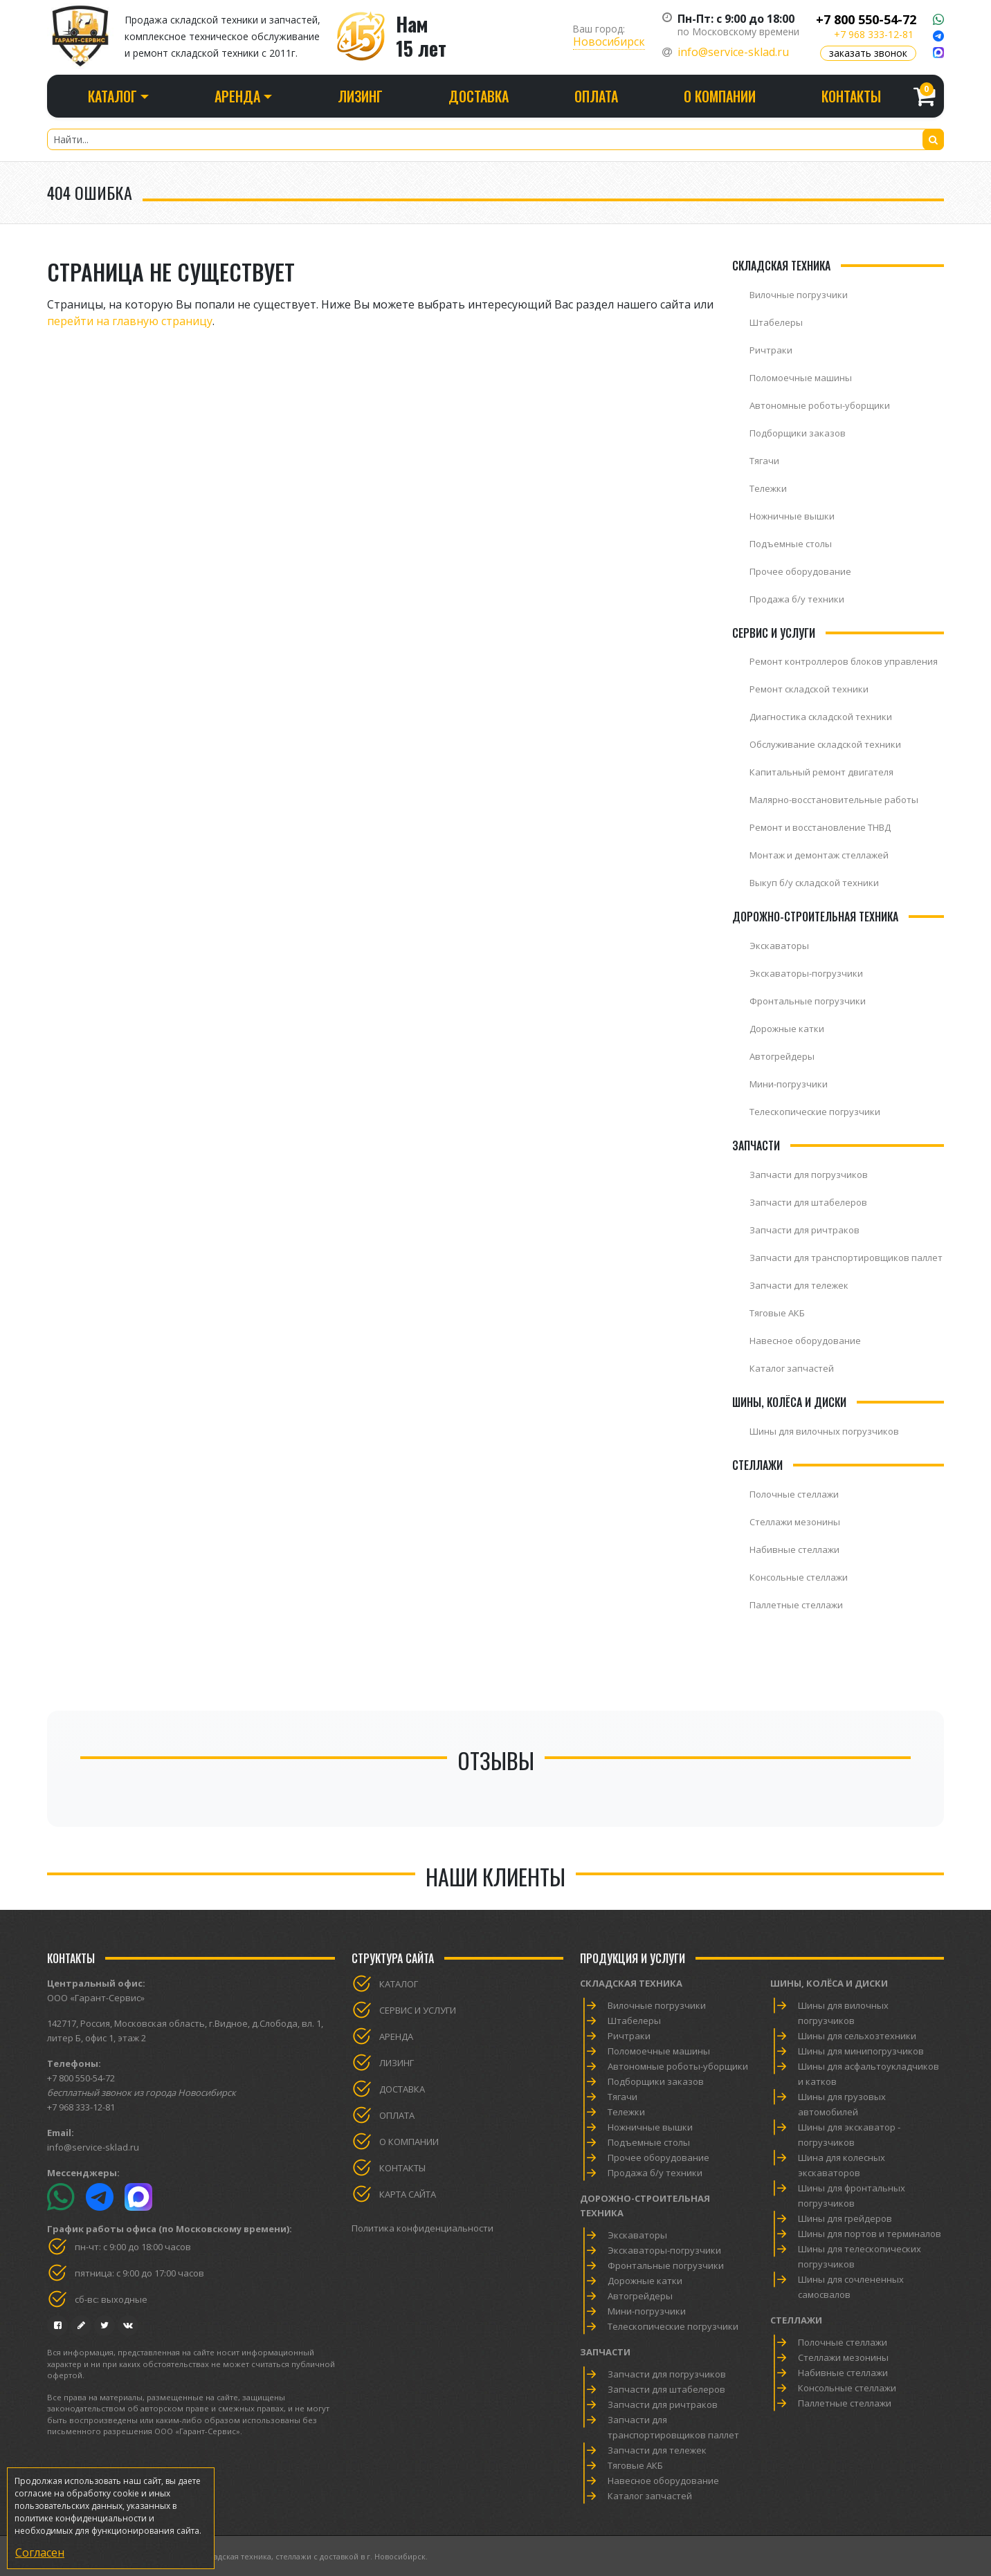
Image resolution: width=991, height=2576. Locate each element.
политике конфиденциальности (81, 2518)
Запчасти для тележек (798, 1285)
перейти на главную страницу (129, 321)
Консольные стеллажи (798, 1577)
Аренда (396, 2036)
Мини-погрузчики (788, 1084)
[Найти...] (495, 139)
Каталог (398, 1984)
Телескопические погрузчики (814, 1111)
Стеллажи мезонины (794, 1522)
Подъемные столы (790, 543)
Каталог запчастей (791, 1368)
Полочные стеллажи (794, 1494)
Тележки (768, 488)
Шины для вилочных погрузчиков (824, 1431)
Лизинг (360, 96)
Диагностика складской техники (820, 716)
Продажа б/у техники (796, 599)
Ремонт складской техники (809, 689)
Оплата (596, 96)
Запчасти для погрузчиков (808, 1174)
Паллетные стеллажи (796, 1605)
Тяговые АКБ (777, 1313)
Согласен (39, 2552)
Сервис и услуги (417, 2010)
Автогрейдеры (782, 1056)
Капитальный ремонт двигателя (821, 772)
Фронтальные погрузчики (807, 1001)
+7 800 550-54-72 (866, 19)
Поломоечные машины (800, 377)
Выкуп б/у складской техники (814, 882)
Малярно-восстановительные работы (833, 799)
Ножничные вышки (792, 516)
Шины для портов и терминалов (869, 2233)
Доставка (478, 96)
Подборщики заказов (797, 433)
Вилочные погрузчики (798, 294)
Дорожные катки (786, 1028)
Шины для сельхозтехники (857, 2036)
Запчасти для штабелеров (808, 1202)
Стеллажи (796, 2320)
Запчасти (605, 2352)
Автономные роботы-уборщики (819, 405)
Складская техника (631, 1983)
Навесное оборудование (805, 1340)
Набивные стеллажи (794, 1549)
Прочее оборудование (800, 571)
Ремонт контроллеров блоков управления (843, 661)
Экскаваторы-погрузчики (806, 973)
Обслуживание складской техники (825, 744)
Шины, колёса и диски (829, 1983)
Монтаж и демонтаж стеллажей (819, 855)
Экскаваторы (779, 945)
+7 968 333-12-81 (873, 34)
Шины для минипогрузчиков (861, 2051)
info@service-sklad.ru (733, 51)
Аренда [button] (237, 96)
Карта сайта (407, 2194)
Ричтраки (770, 350)
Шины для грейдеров (845, 2218)
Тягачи (764, 460)
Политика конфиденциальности (422, 2228)
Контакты (851, 96)
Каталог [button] (112, 96)
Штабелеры (776, 322)
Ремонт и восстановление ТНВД (820, 827)
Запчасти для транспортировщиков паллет (846, 1257)
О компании (720, 96)
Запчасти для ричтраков (804, 1230)
